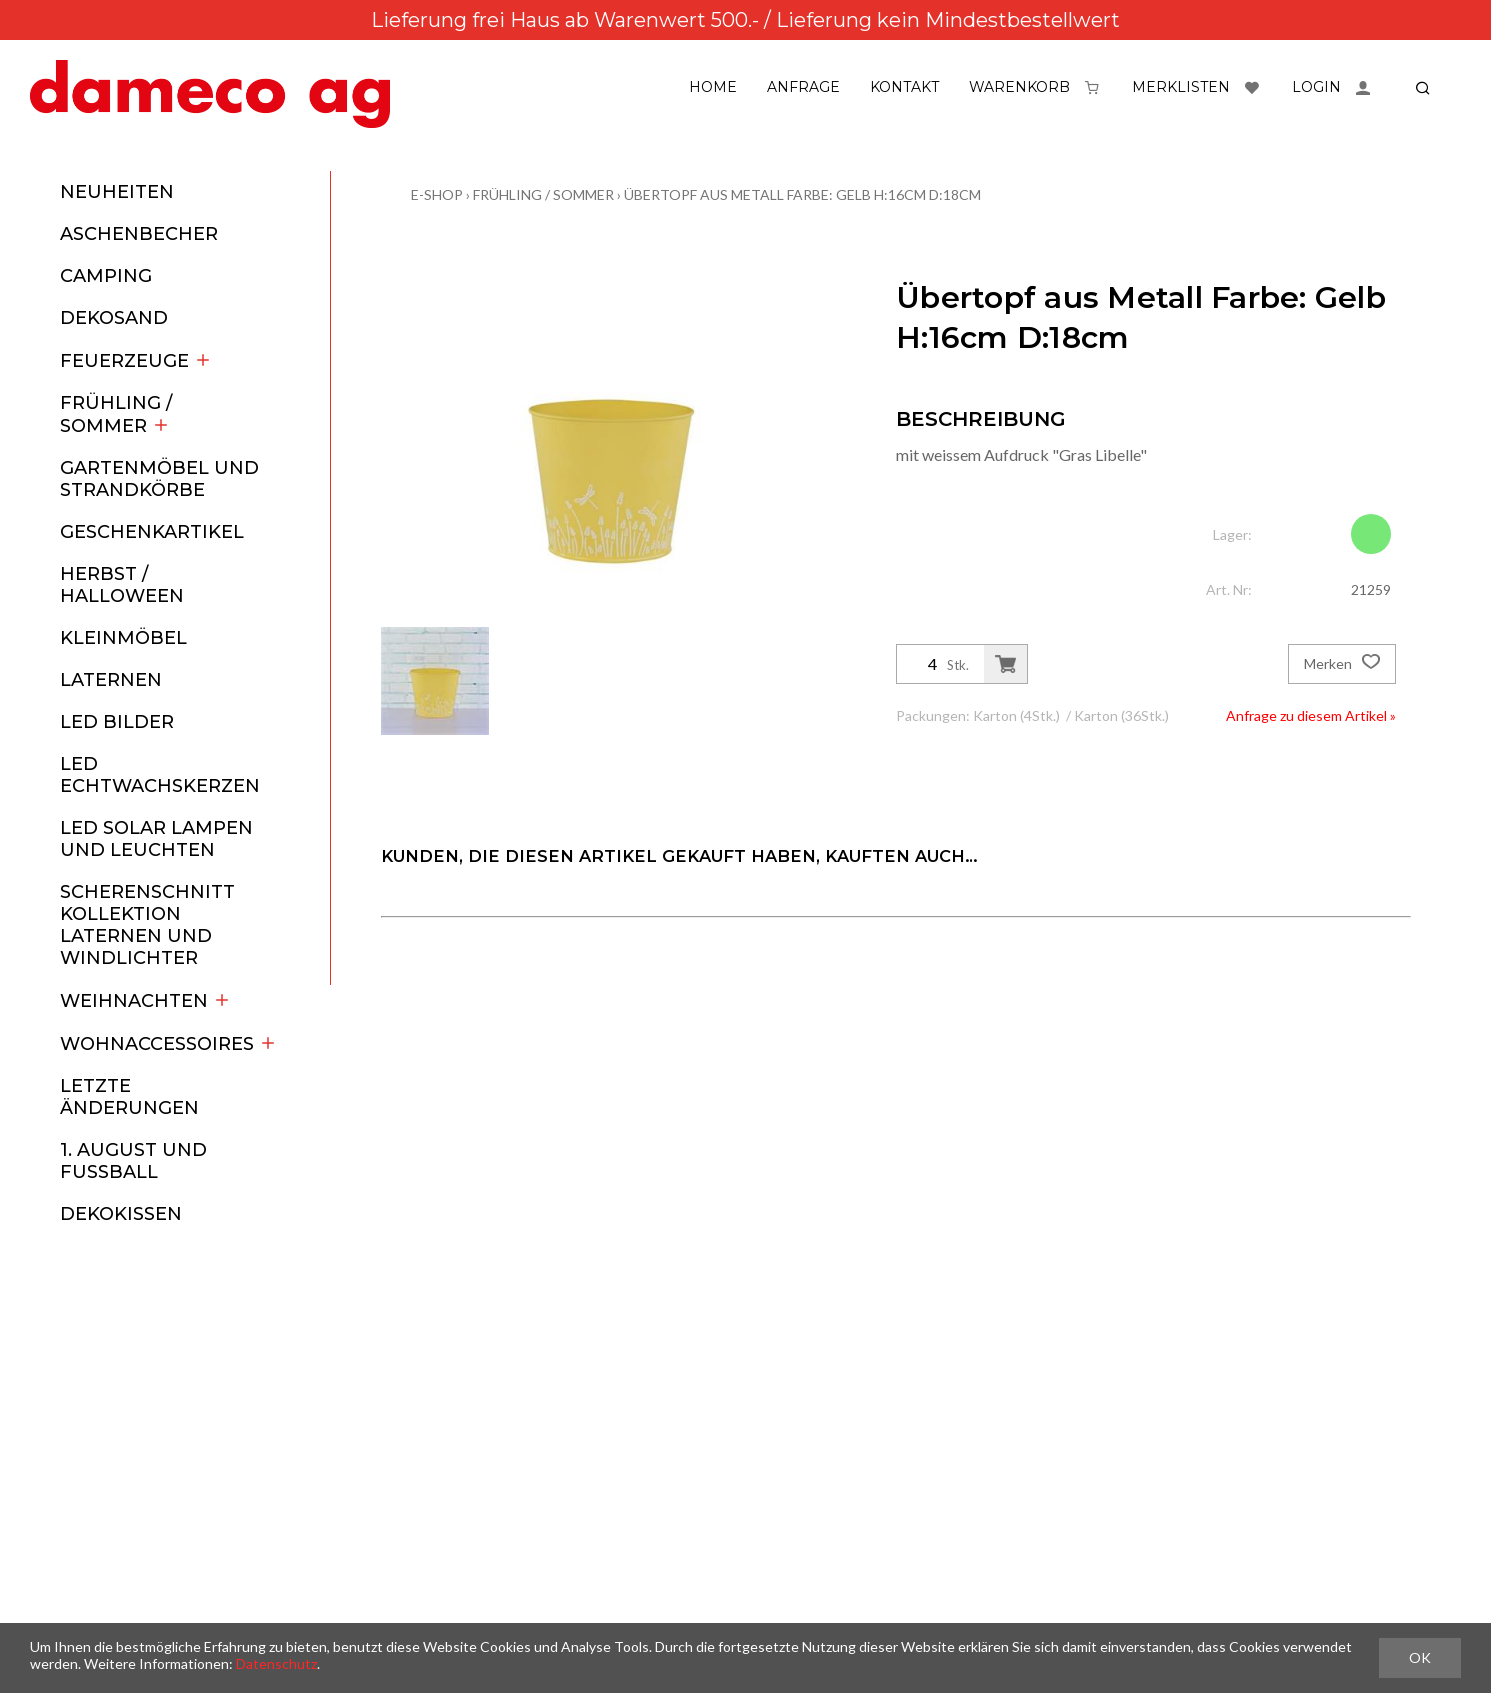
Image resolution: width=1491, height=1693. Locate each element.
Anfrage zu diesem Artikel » (1311, 715)
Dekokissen (121, 1214)
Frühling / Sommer (116, 414)
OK (1420, 1657)
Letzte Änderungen (129, 1097)
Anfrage (803, 87)
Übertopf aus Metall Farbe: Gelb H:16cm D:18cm (802, 194)
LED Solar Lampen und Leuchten (156, 839)
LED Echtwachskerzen (160, 775)
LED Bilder (117, 722)
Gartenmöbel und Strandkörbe (159, 479)
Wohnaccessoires (168, 1044)
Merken (1342, 664)
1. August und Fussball (133, 1161)
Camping (106, 276)
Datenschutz (276, 1663)
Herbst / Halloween (122, 585)
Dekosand (114, 318)
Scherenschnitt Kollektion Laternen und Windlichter (147, 925)
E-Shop (437, 194)
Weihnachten (145, 1001)
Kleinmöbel (123, 638)
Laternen (111, 680)
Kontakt (904, 87)
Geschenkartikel (152, 532)
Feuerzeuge (136, 361)
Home (713, 87)
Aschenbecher (139, 234)
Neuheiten (117, 192)
